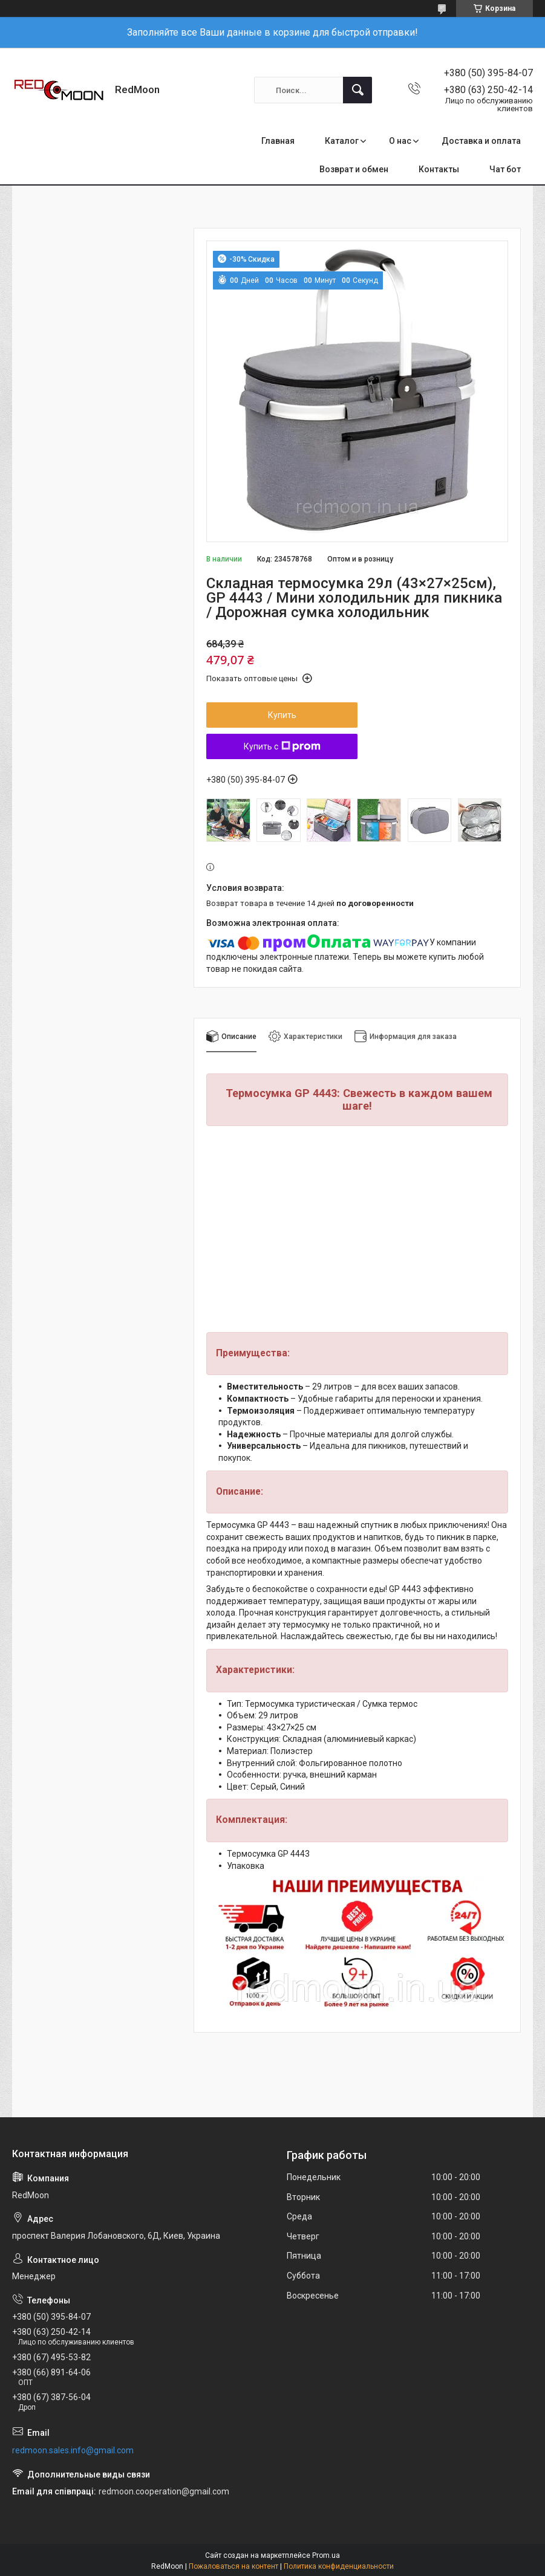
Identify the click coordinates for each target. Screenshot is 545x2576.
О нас (400, 141)
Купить (282, 715)
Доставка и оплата (481, 141)
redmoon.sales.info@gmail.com (73, 2450)
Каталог (342, 141)
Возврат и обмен (353, 169)
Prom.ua (326, 2555)
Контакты (439, 169)
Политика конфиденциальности (339, 2566)
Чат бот (505, 169)
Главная (278, 141)
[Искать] (357, 90)
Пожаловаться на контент (233, 2566)
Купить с (282, 746)
